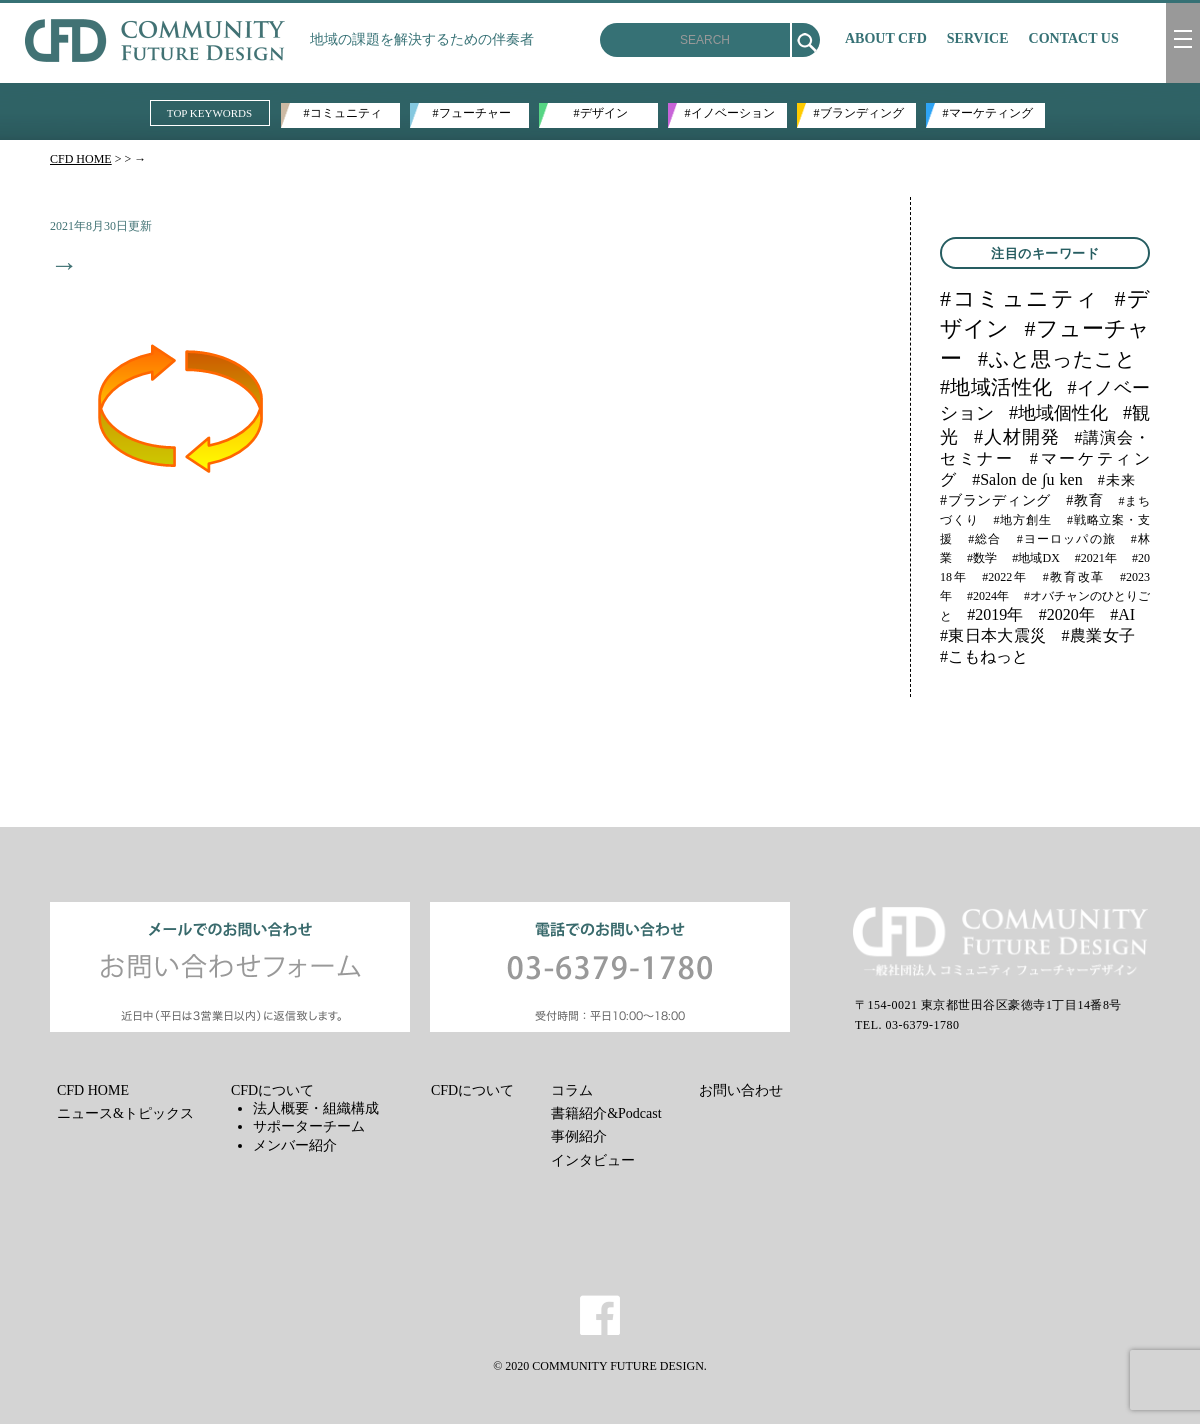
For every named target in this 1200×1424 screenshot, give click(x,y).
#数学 (982, 558)
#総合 (984, 539)
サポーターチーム (309, 1126)
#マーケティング (988, 113)
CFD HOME (81, 159)
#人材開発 (1017, 437)
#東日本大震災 (993, 635)
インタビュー (593, 1160)
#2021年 (1096, 558)
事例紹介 (579, 1136)
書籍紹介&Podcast (606, 1113)
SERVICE (978, 38)
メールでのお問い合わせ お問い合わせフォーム (230, 967)
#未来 (1116, 480)
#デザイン (601, 113)
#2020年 (1067, 614)
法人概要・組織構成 (316, 1108)
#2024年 (988, 596)
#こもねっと (984, 656)
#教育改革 (1074, 577)
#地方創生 (1023, 520)
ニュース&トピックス (125, 1113)
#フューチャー (472, 113)
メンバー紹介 (295, 1145)
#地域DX (1036, 558)
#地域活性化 (996, 387)
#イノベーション (730, 113)
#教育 (1084, 500)
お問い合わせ (741, 1090)
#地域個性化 (1058, 413)
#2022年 (1004, 577)
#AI (1122, 614)
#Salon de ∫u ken (1027, 479)
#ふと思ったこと (1056, 359)
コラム (572, 1090)
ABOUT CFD (886, 38)
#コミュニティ (343, 113)
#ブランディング (859, 113)
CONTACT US (1074, 38)
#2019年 (995, 614)
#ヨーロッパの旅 (1066, 539)
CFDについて (272, 1090)
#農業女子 (1098, 635)
